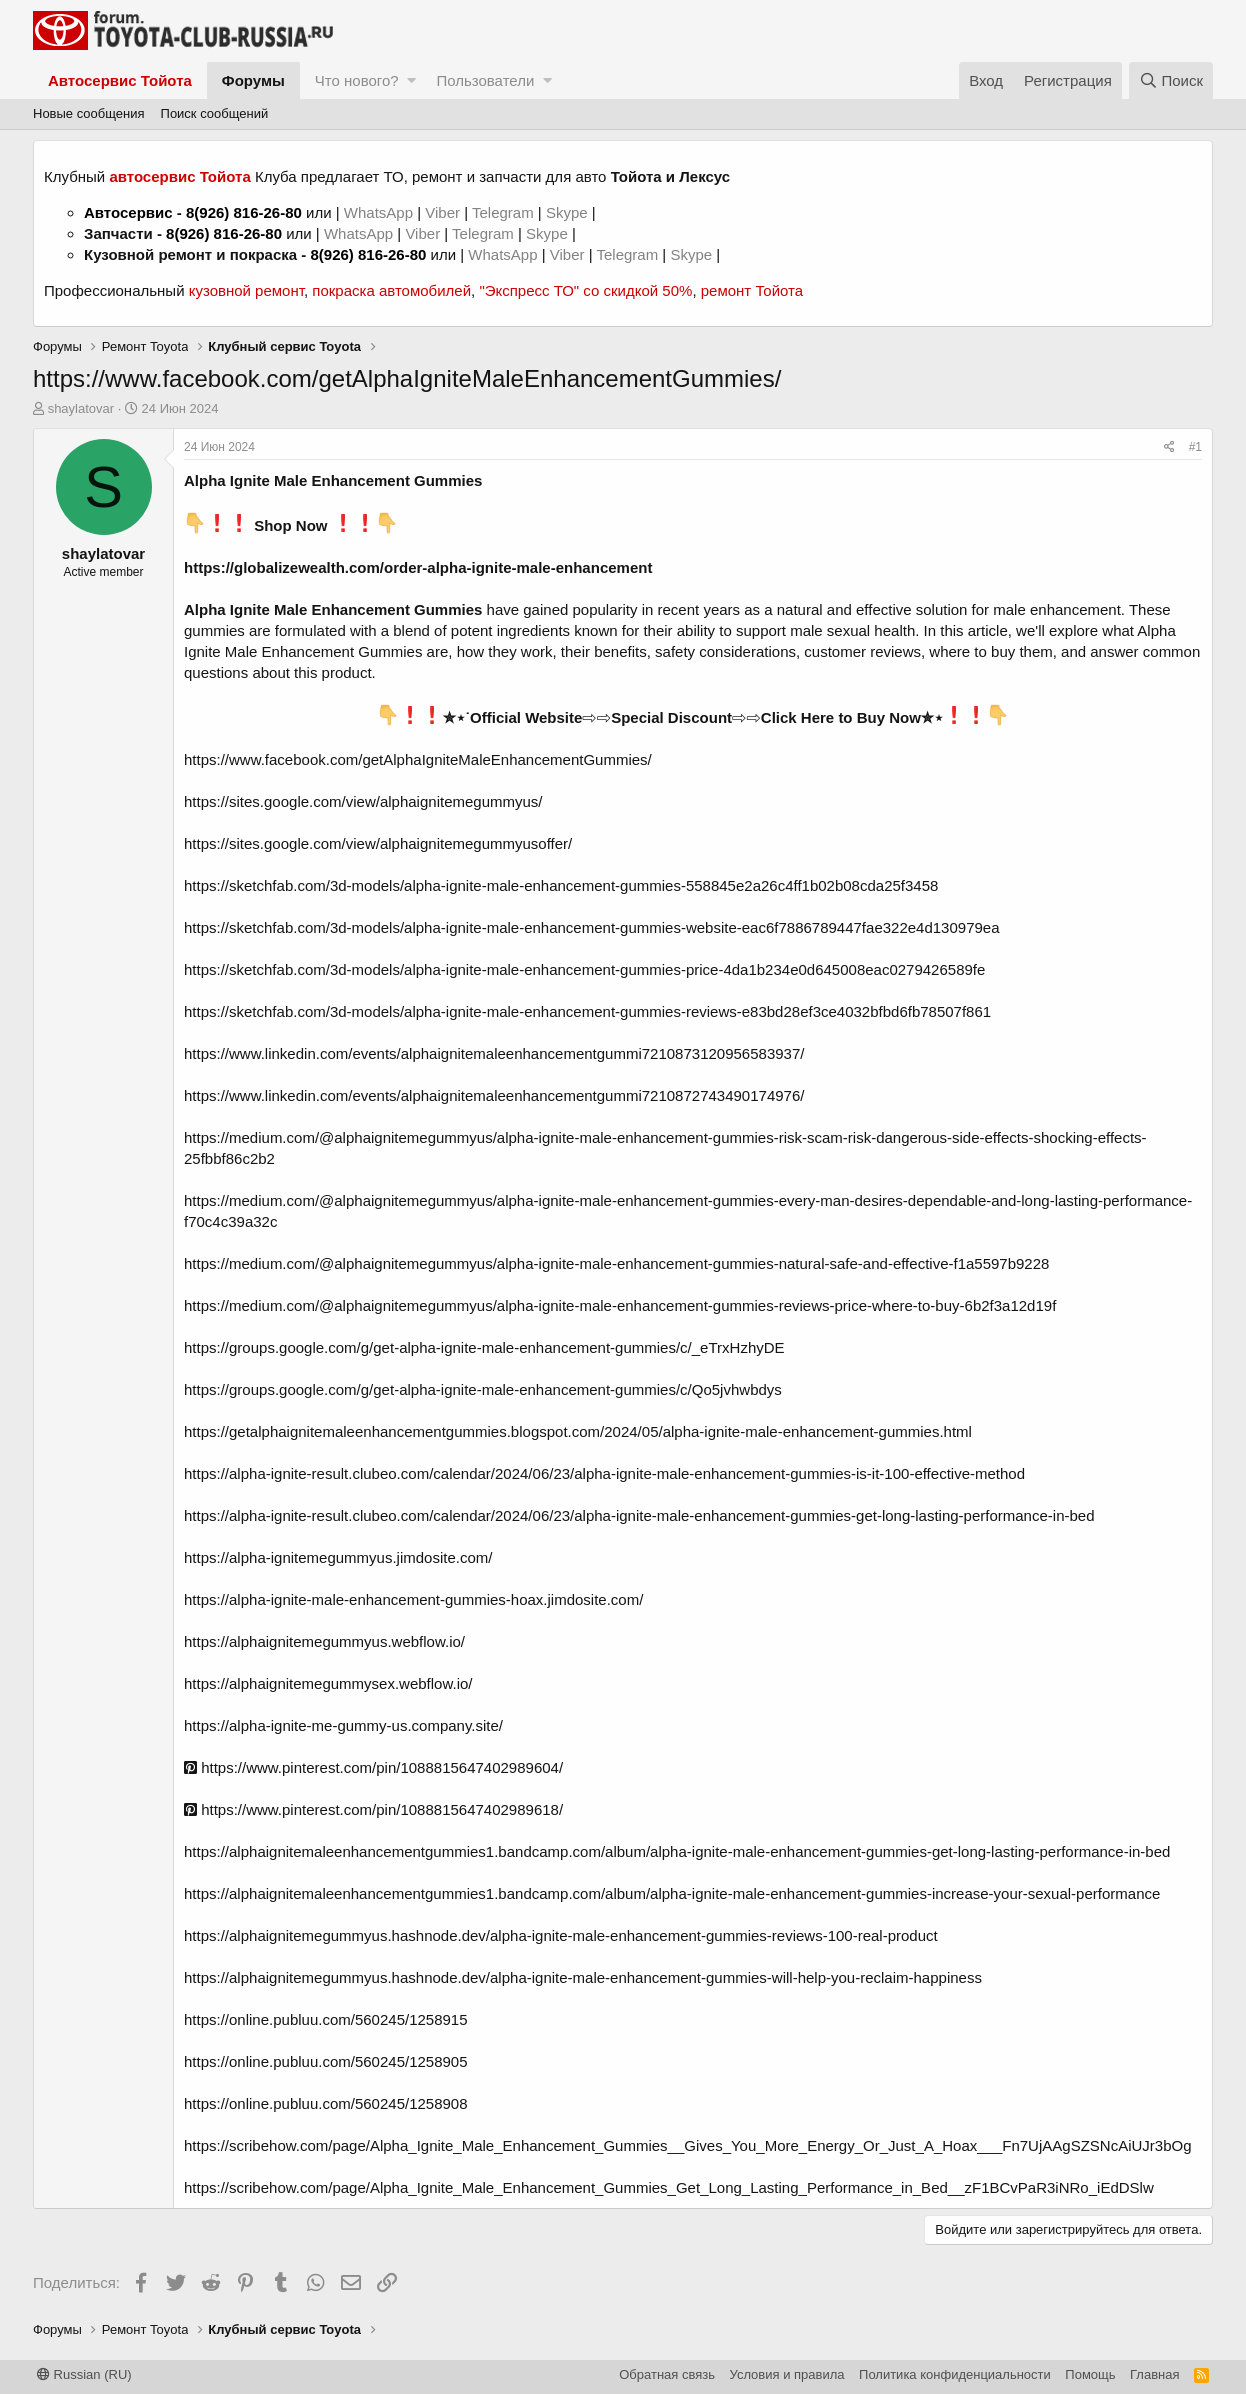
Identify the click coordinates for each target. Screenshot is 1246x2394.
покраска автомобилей (391, 290)
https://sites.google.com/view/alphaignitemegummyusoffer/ (378, 843)
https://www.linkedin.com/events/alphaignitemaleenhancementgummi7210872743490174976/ (494, 1095)
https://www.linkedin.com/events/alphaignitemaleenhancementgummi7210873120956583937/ (494, 1053)
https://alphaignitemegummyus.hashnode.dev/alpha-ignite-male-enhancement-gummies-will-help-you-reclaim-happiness (583, 1977)
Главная (1154, 2374)
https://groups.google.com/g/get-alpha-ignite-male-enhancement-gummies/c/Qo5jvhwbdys (483, 1389)
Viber (442, 212)
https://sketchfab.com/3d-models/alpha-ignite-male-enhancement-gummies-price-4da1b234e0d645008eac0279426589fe (584, 969)
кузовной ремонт (246, 290)
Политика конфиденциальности (955, 2374)
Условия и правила (787, 2374)
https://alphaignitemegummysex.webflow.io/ (328, 1683)
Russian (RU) (84, 2374)
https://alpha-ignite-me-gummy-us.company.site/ (343, 1725)
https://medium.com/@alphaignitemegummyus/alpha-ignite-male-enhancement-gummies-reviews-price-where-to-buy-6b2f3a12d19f (620, 1305)
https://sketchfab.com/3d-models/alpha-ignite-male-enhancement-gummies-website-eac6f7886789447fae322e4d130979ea (592, 927)
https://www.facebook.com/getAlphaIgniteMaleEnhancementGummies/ (418, 759)
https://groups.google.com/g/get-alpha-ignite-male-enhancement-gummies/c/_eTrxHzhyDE (484, 1347)
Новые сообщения (89, 113)
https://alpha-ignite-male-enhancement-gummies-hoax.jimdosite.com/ (413, 1599)
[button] (411, 80)
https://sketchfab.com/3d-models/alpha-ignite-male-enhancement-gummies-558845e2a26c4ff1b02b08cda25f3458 (561, 885)
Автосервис (128, 212)
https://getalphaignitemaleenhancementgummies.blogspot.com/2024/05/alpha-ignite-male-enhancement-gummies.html (578, 1431)
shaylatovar (81, 408)
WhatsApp (380, 212)
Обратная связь (667, 2374)
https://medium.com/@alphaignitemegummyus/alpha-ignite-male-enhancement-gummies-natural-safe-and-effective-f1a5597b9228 (616, 1263)
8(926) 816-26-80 (244, 212)
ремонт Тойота (752, 290)
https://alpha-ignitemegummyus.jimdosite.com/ (338, 1557)
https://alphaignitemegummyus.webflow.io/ (324, 1641)
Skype (569, 212)
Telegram (505, 212)
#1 (1195, 447)
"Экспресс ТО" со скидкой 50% (585, 290)
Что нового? (357, 80)
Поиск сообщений (215, 113)
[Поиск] (1171, 80)
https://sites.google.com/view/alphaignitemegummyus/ (363, 801)
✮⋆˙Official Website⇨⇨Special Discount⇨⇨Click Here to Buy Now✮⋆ (693, 717)
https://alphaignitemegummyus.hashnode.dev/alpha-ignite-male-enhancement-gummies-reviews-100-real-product (561, 1935)
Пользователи (485, 80)
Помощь (1090, 2374)
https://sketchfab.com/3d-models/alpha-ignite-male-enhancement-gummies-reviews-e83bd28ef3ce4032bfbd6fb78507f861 (587, 1011)
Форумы (253, 80)
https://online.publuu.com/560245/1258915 (326, 2019)
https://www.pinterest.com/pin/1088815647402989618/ (373, 1809)
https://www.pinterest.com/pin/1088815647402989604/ (373, 1767)
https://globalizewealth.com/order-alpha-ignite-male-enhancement (418, 567)
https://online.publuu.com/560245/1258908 (326, 2103)
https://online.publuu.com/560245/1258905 (326, 2061)
